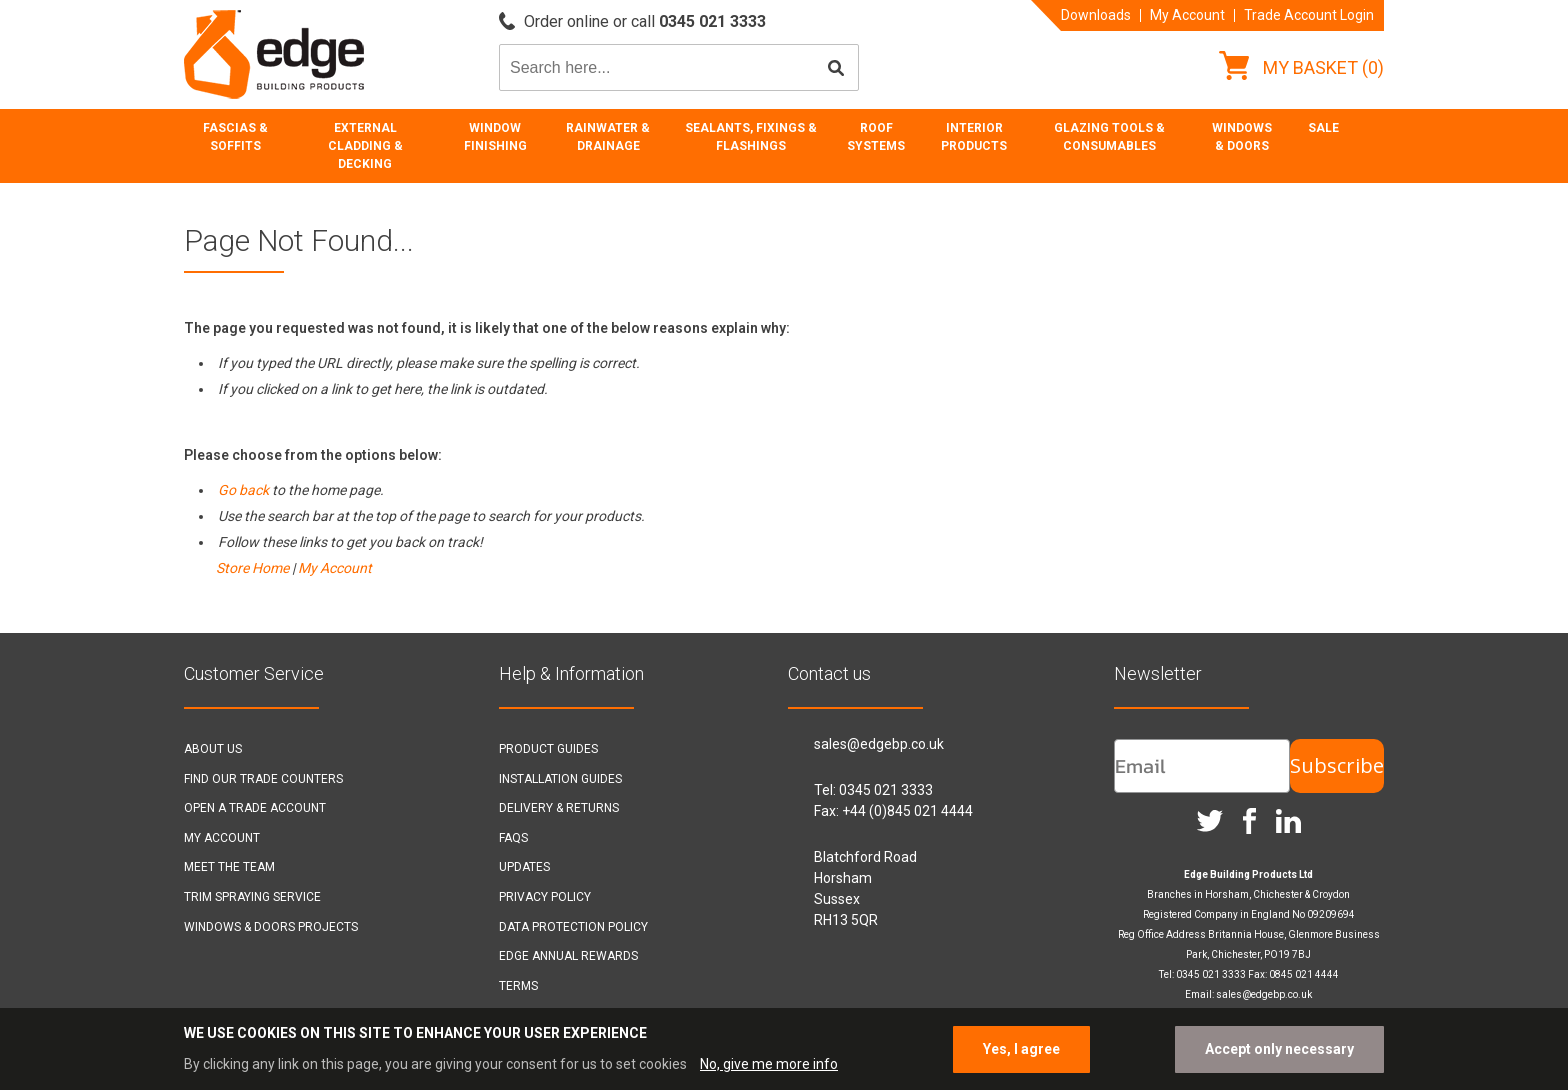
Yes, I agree (1021, 1049)
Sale (1323, 128)
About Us (213, 749)
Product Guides (548, 749)
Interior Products (974, 137)
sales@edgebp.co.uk (879, 744)
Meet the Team (229, 867)
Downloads (1096, 15)
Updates (524, 867)
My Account (1187, 15)
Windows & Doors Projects (271, 927)
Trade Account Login (1309, 15)
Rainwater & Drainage (608, 137)
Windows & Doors (1242, 137)
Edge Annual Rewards (568, 956)
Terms (518, 986)
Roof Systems (876, 137)
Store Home (252, 568)
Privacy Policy (545, 897)
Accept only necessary (1279, 1049)
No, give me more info (769, 1064)
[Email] (1202, 766)
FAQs (513, 838)
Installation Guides (560, 779)
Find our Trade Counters (263, 779)
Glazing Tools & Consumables (1109, 137)
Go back (243, 490)
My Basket (1301, 67)
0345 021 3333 (886, 790)
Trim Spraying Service (252, 897)
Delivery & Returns (559, 808)
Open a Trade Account (255, 808)
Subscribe (1337, 765)
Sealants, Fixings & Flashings (751, 137)
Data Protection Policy (573, 927)
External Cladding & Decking (365, 146)
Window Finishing (495, 137)
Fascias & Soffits (235, 137)
